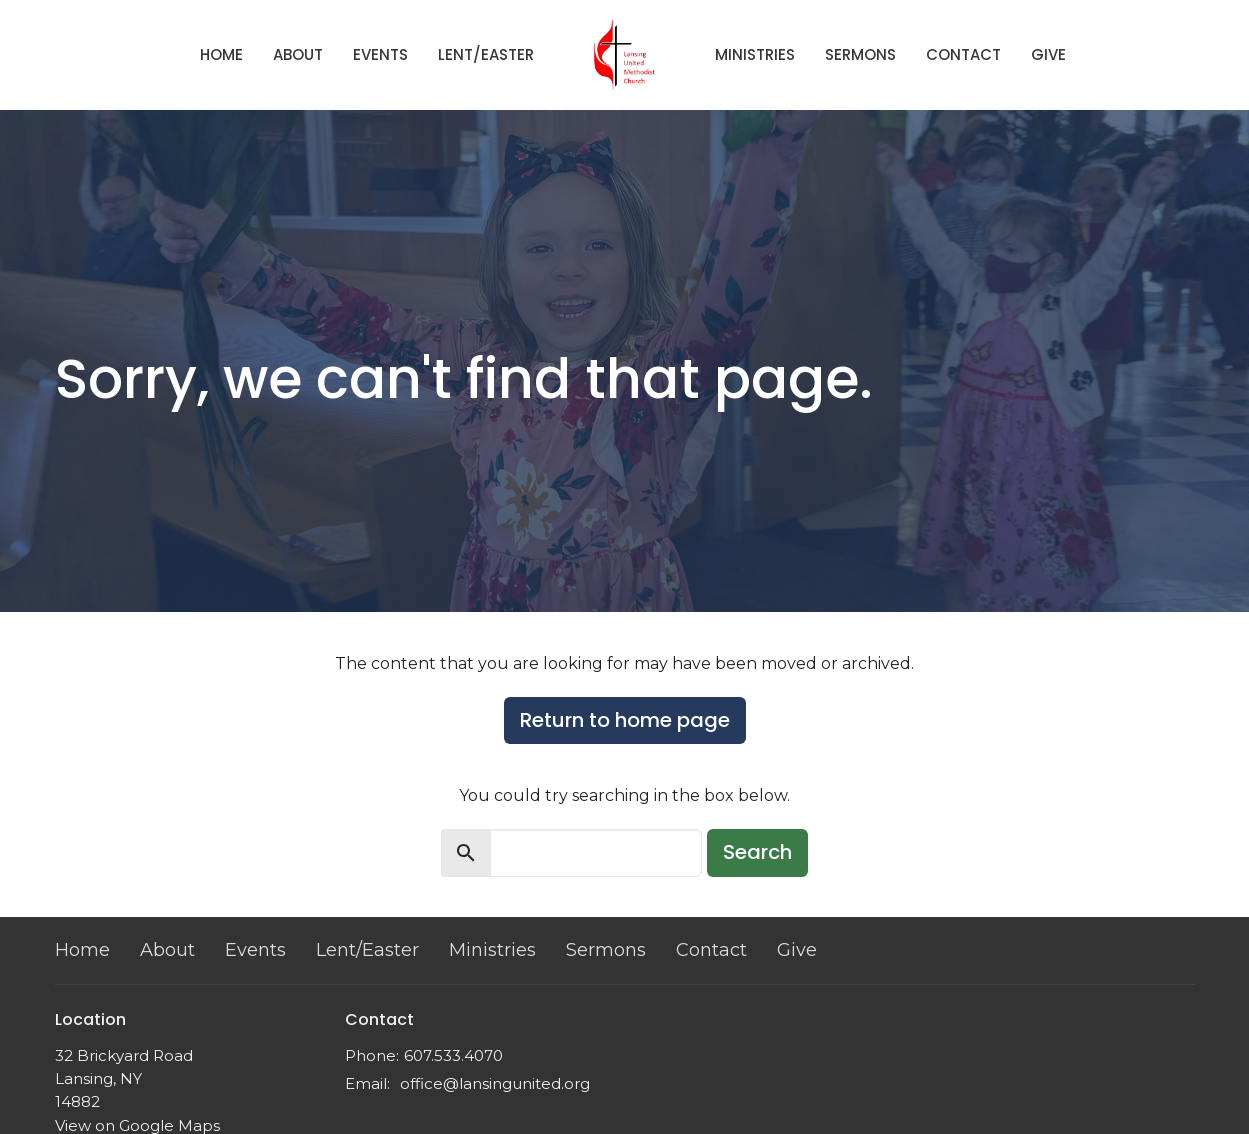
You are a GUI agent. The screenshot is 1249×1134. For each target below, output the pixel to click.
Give (1048, 54)
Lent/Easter (486, 54)
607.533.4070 (453, 1055)
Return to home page (625, 720)
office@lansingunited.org (495, 1083)
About (298, 54)
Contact (963, 54)
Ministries (755, 54)
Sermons (860, 54)
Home (221, 54)
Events (380, 54)
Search (757, 852)
